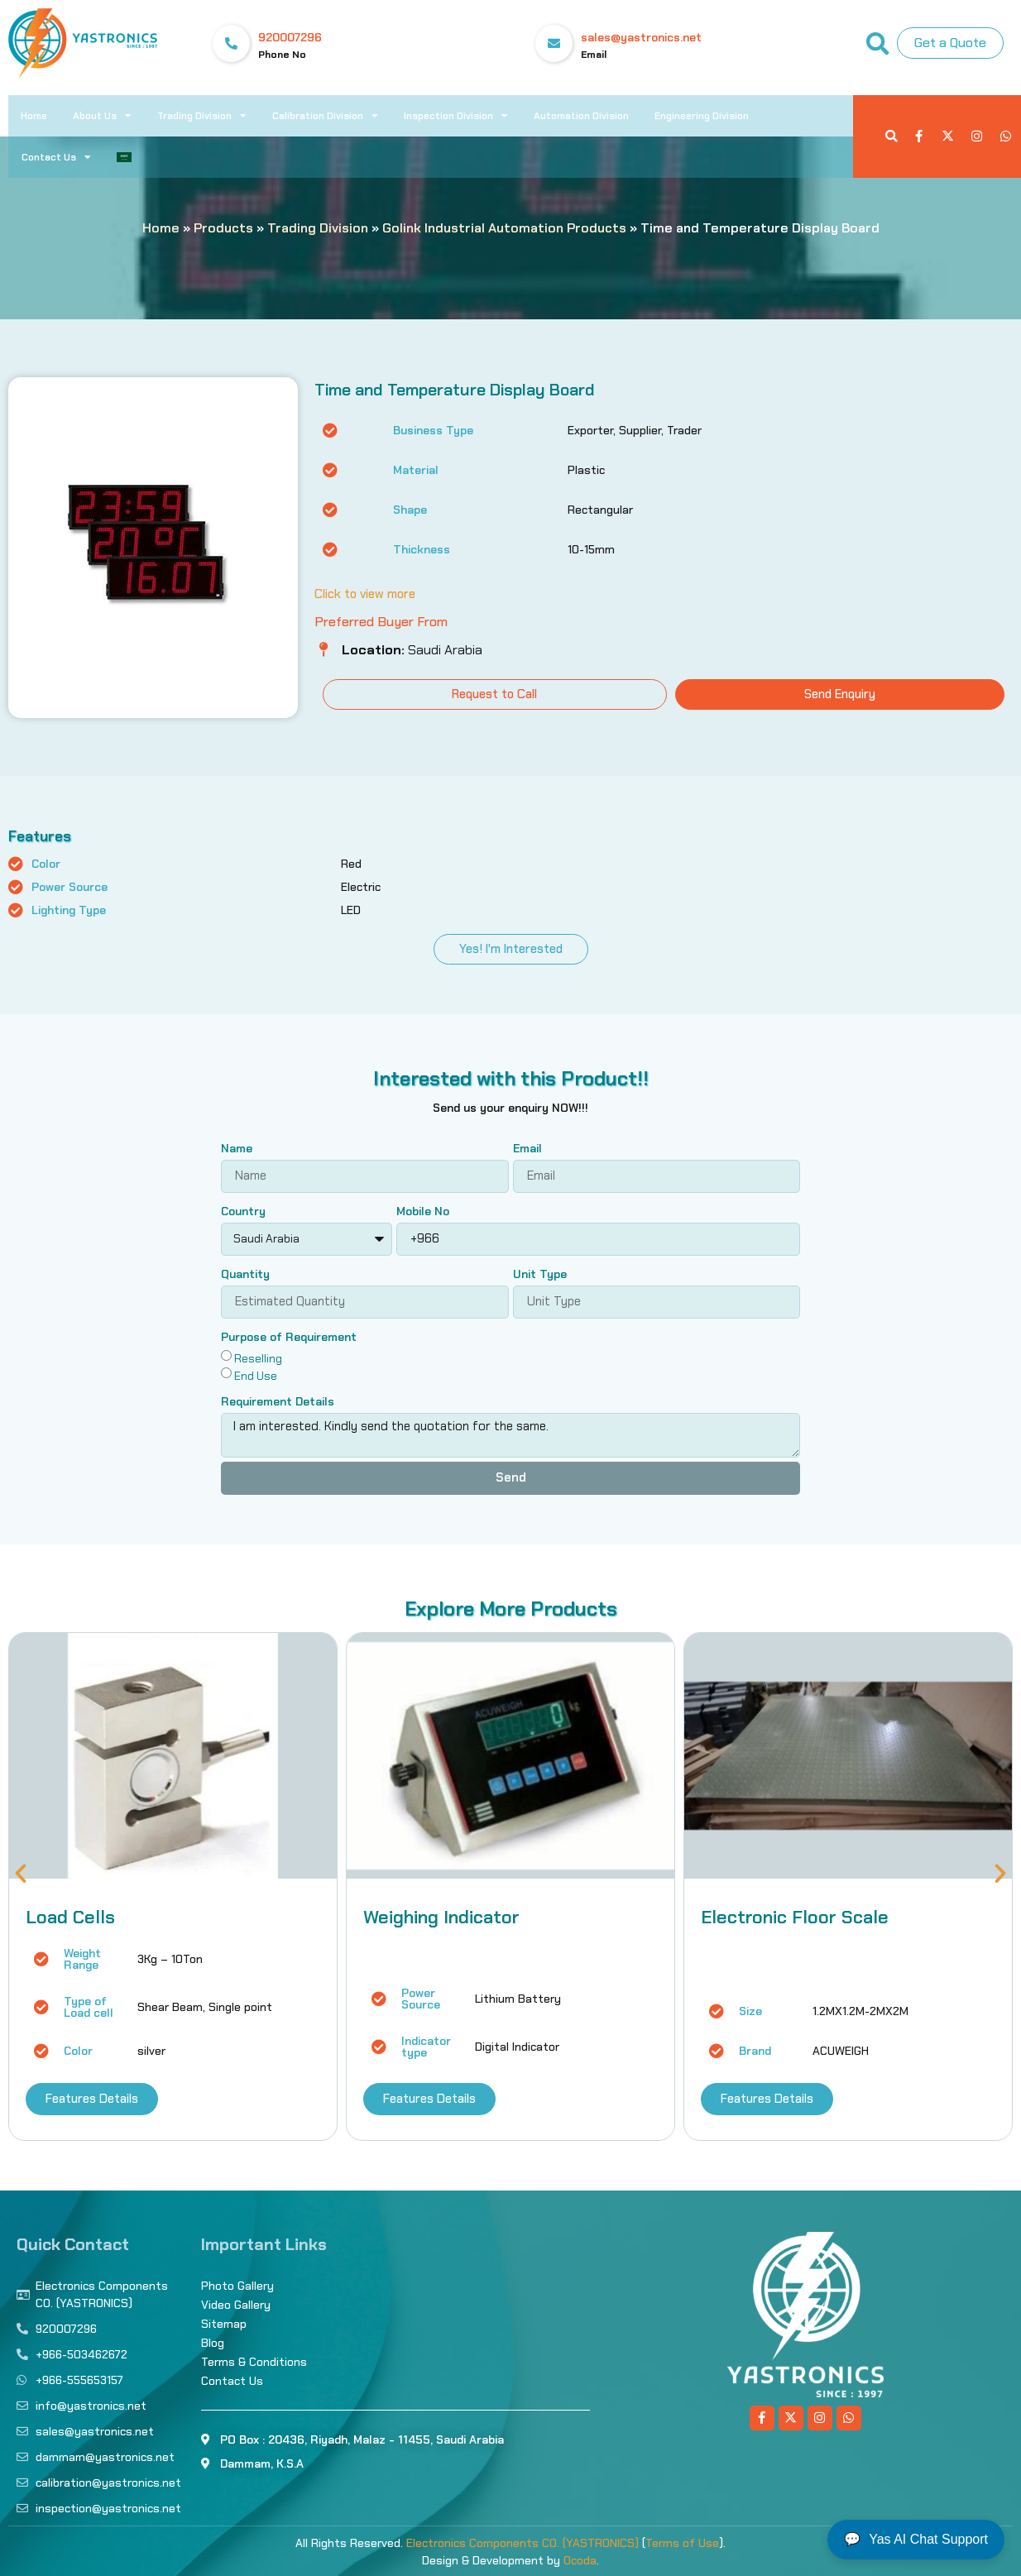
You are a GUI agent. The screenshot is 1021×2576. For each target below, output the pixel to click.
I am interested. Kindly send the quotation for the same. (510, 1435)
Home (34, 115)
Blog (212, 2342)
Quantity (245, 1274)
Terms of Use (682, 2542)
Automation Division (581, 115)
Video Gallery (236, 2304)
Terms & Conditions (254, 2361)
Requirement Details (277, 1402)
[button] (20, 1873)
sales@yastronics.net (641, 37)
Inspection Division (456, 116)
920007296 (290, 37)
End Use (255, 1374)
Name (236, 1149)
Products (223, 228)
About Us (102, 116)
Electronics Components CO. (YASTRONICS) (522, 2542)
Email (527, 1149)
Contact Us (56, 157)
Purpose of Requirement (289, 1337)
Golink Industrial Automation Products (504, 228)
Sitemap (224, 2323)
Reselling (258, 1357)
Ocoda (580, 2560)
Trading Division (202, 116)
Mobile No (422, 1212)
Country (243, 1212)
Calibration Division (325, 116)
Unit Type (540, 1274)
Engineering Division (701, 115)
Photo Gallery (237, 2285)
